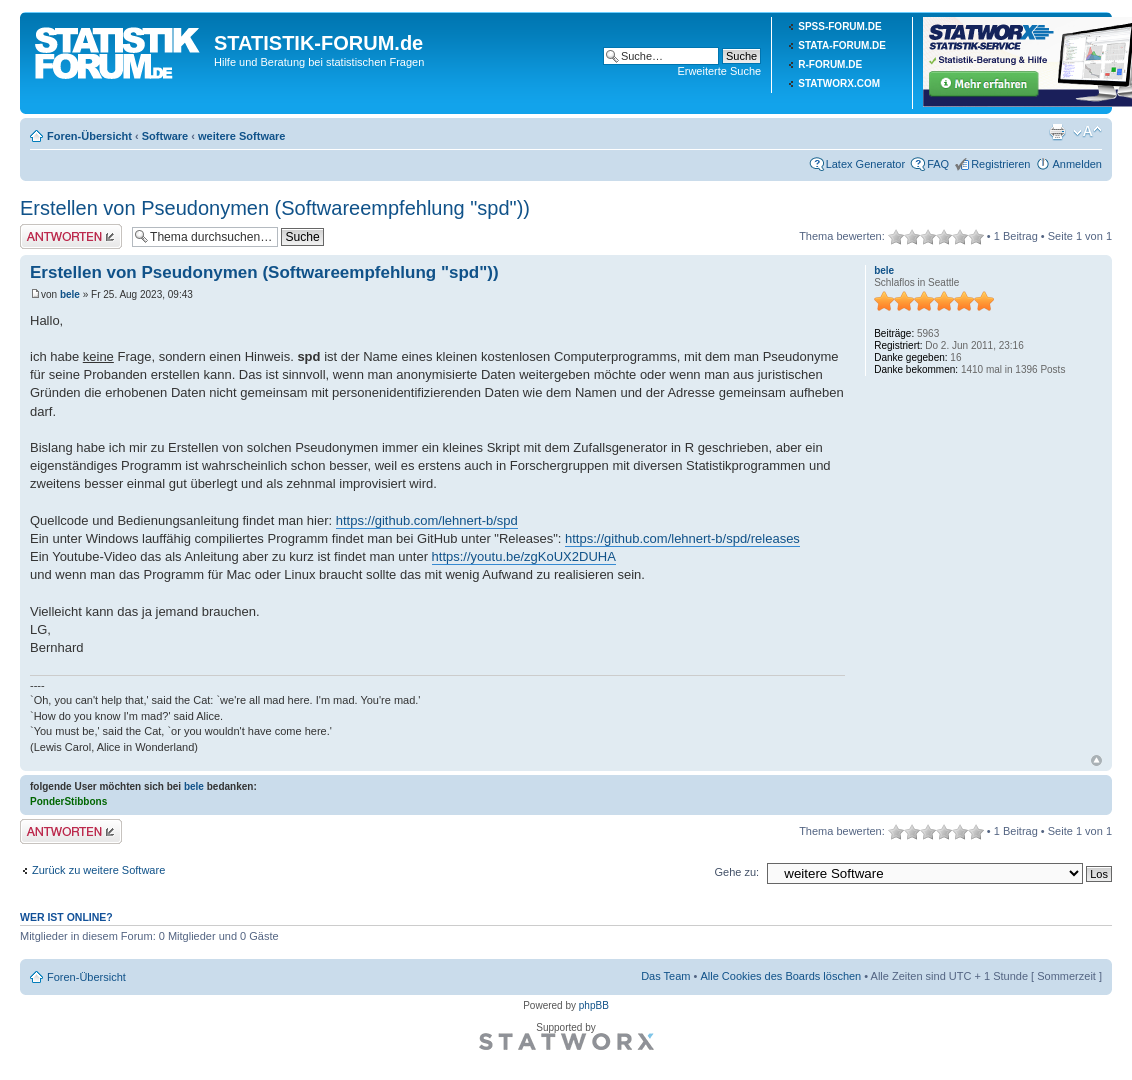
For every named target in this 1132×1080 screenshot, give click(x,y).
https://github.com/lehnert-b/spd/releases (682, 538)
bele (70, 294)
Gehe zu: (736, 872)
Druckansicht (1057, 132)
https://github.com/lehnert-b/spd (427, 520)
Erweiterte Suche (719, 71)
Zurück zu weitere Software (98, 870)
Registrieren (1000, 164)
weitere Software (241, 136)
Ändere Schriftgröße (1087, 132)
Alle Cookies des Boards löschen (780, 976)
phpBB (594, 1005)
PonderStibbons (68, 801)
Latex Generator (866, 164)
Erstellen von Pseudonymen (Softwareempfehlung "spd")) (275, 208)
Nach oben (1096, 760)
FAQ (938, 164)
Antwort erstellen (71, 236)
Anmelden (1077, 164)
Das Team (665, 976)
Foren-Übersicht (89, 136)
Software (165, 136)
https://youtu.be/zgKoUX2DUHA (524, 556)
